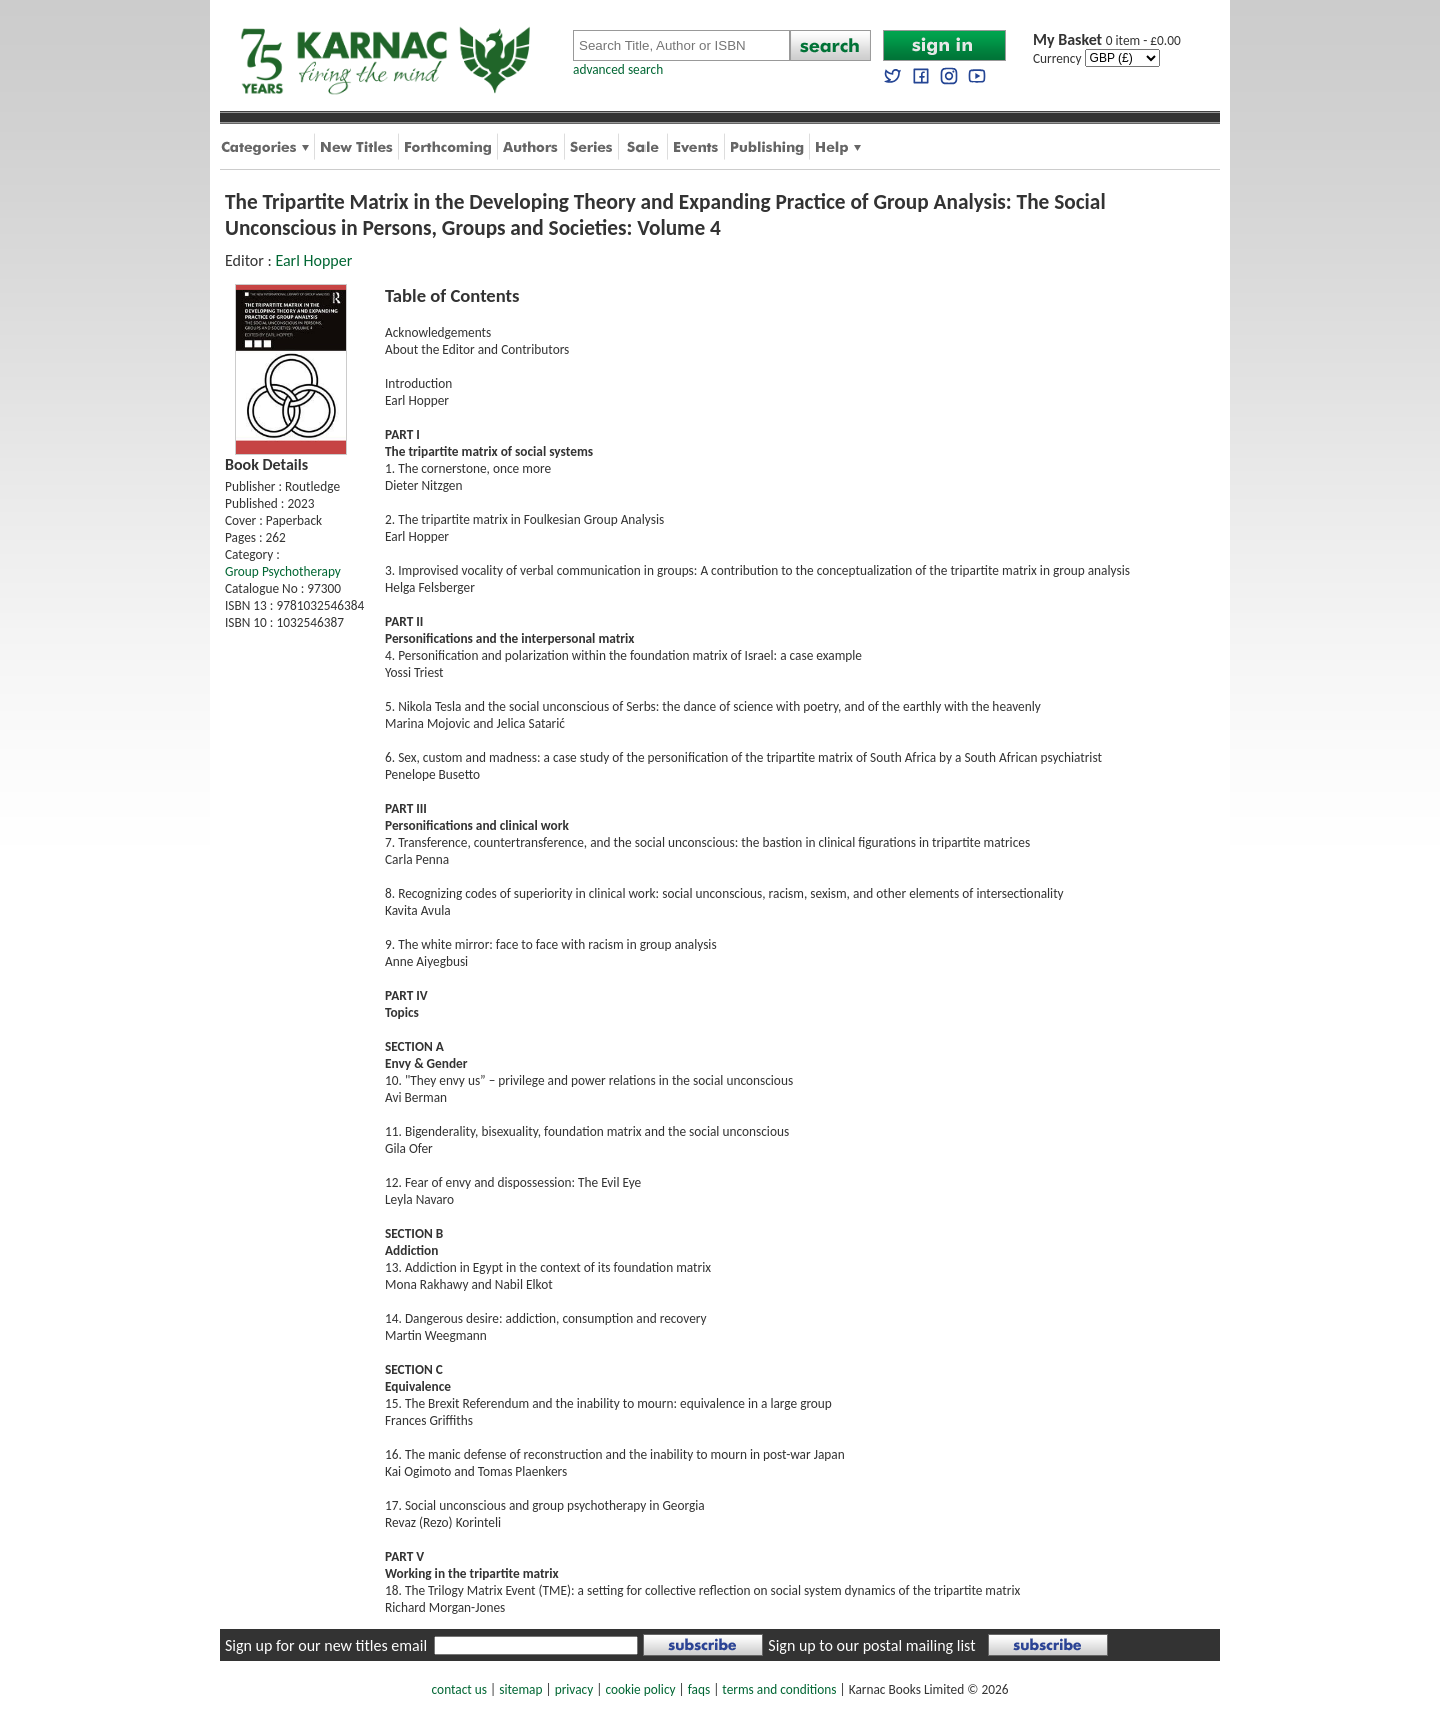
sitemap (520, 1689)
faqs (699, 1689)
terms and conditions (779, 1689)
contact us (459, 1689)
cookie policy (640, 1689)
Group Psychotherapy (283, 571)
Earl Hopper (313, 260)
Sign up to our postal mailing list (871, 1645)
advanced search (618, 69)
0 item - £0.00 (1107, 40)
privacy (574, 1689)
